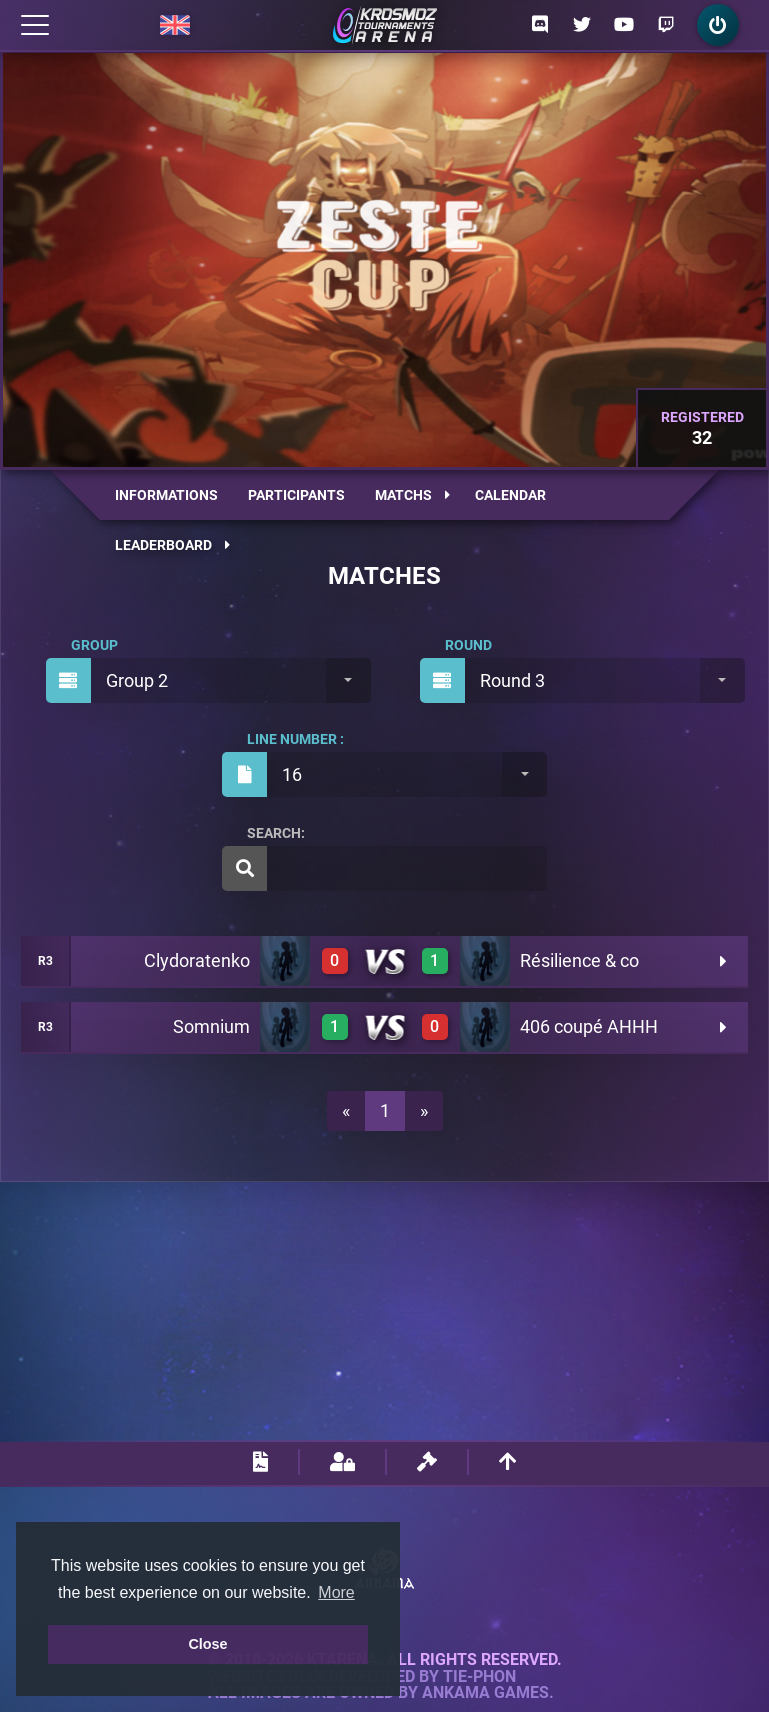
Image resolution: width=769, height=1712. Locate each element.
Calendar (510, 495)
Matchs (412, 495)
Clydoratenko (197, 960)
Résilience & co (579, 960)
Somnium (211, 1026)
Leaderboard (172, 545)
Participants (296, 495)
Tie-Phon (479, 1677)
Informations (166, 495)
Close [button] (207, 1644)
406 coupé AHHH (589, 1026)
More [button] (336, 1592)
